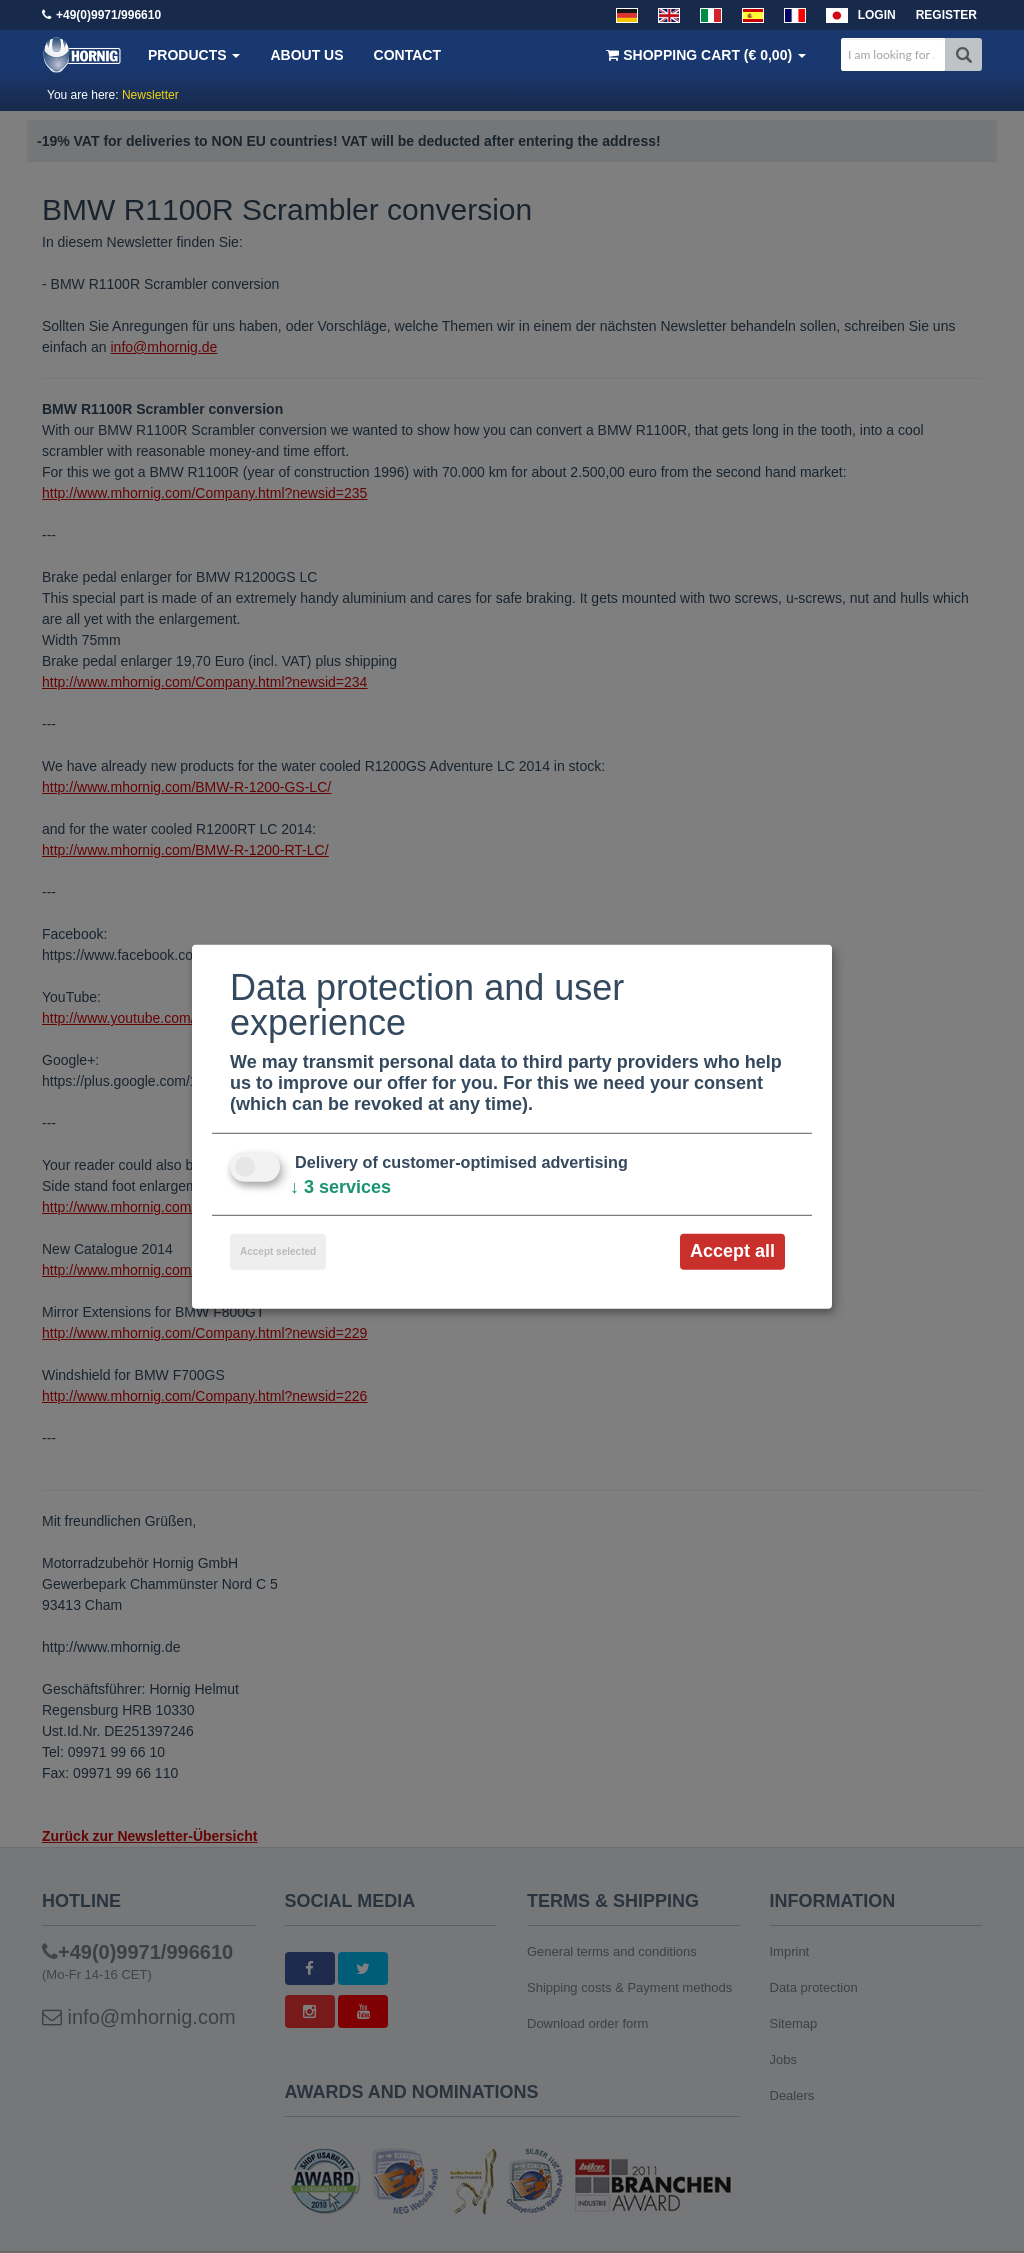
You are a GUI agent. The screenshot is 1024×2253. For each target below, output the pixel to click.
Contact (407, 55)
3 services (340, 1187)
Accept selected (278, 1251)
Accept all (732, 1251)
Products (194, 55)
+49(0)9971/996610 (108, 15)
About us (306, 55)
